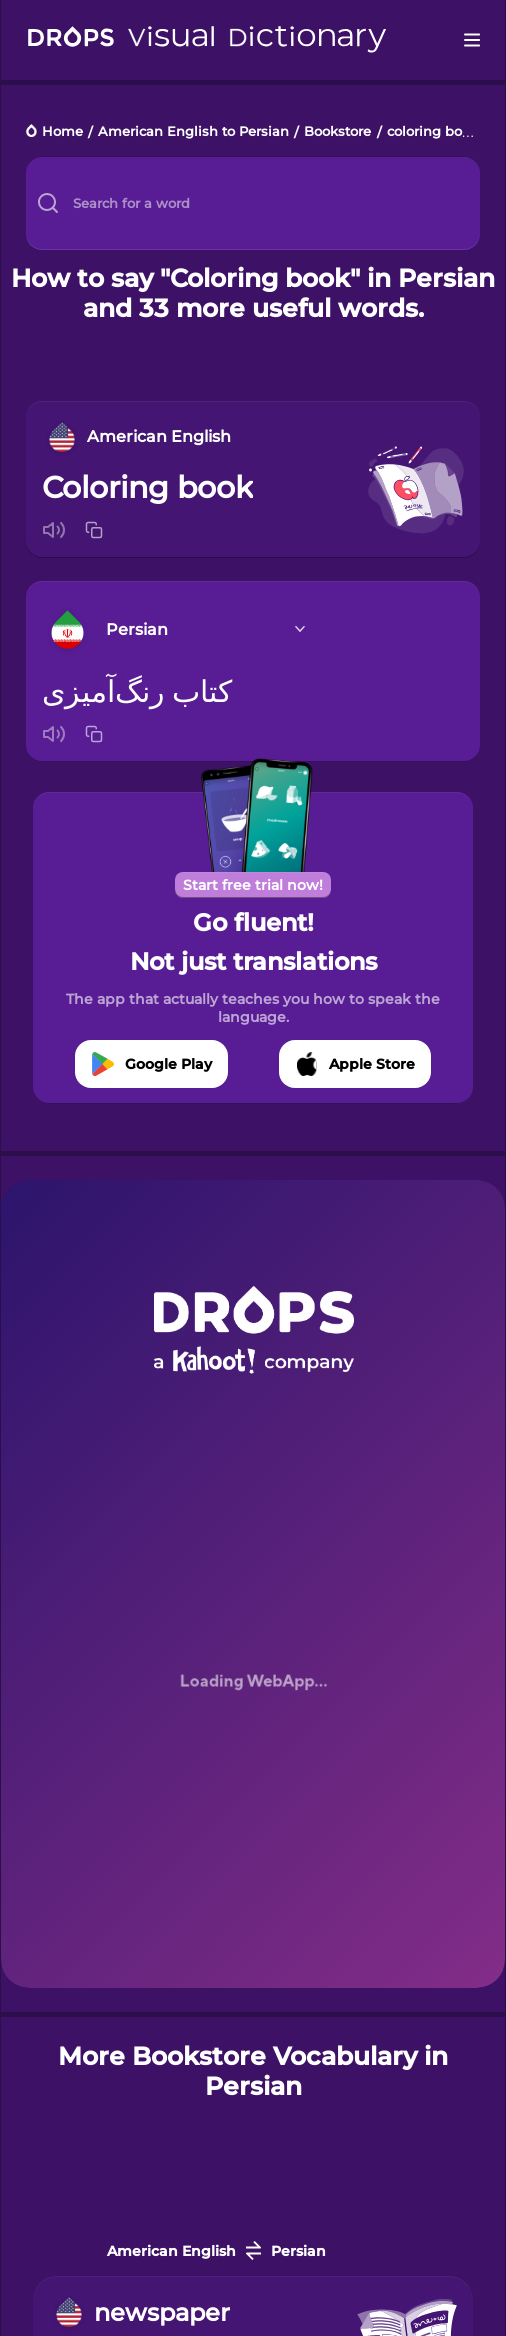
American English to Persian (193, 132)
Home (62, 132)
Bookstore (337, 132)
